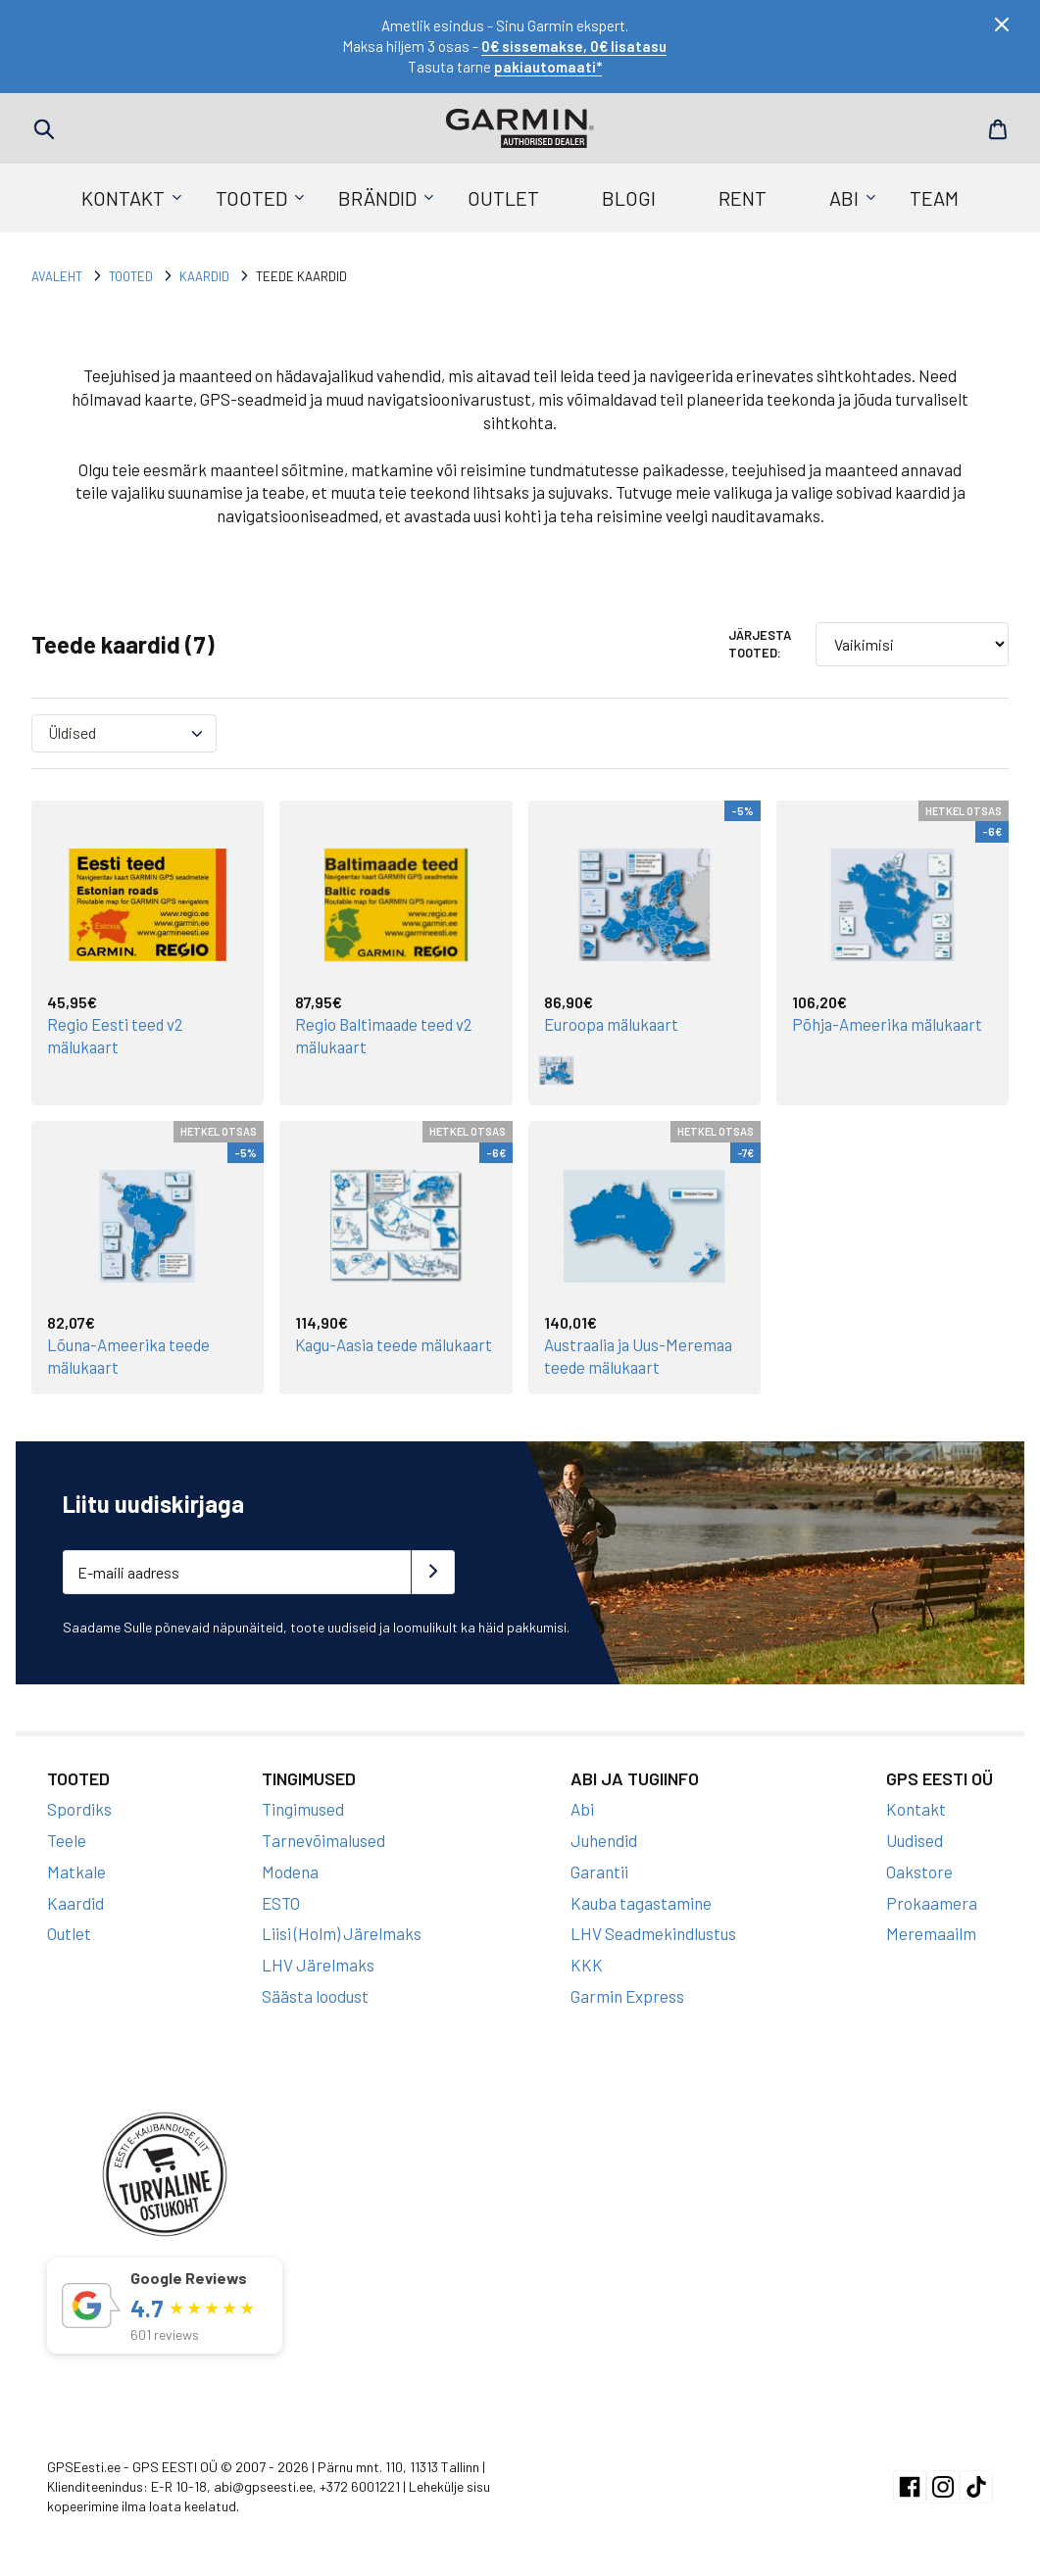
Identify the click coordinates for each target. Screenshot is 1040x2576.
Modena (290, 1869)
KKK (586, 1962)
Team (934, 198)
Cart (995, 129)
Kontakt (123, 198)
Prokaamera (931, 1900)
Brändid (377, 198)
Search (44, 129)
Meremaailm (931, 1931)
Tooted (251, 198)
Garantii (599, 1869)
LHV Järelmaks (318, 1962)
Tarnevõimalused (323, 1838)
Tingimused (303, 1807)
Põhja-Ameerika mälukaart (889, 1024)
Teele (66, 1838)
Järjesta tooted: (759, 643)
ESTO (281, 1900)
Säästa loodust (315, 1994)
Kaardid (204, 276)
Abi (844, 198)
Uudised (914, 1838)
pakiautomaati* (548, 66)
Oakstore (919, 1869)
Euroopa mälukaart (613, 1024)
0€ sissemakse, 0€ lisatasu (574, 46)
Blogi (629, 198)
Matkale (76, 1869)
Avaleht (56, 276)
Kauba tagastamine (641, 1900)
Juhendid (603, 1838)
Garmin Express (627, 1994)
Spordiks (79, 1807)
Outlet (503, 198)
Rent (742, 198)
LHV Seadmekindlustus (653, 1931)
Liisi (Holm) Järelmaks (341, 1931)
